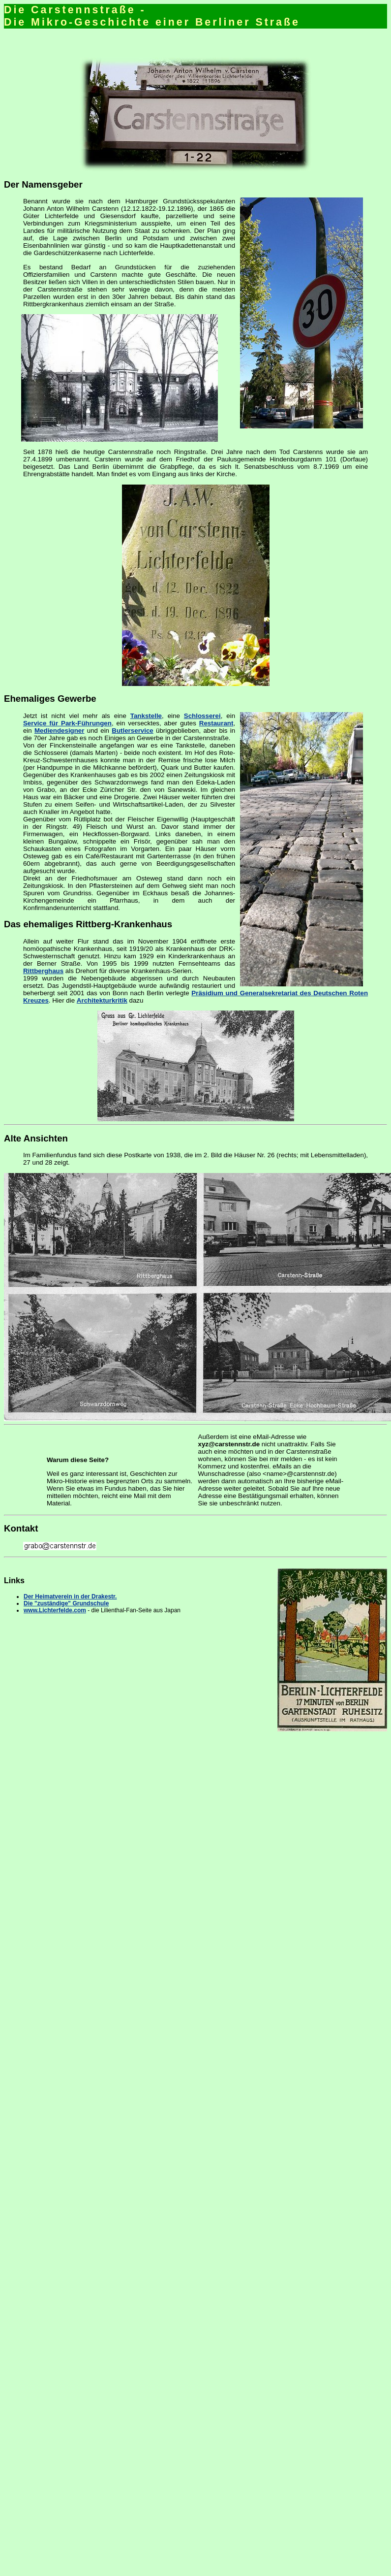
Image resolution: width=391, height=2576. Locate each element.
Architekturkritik (102, 1000)
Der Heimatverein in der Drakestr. (70, 1596)
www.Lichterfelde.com (55, 1610)
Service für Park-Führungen (67, 723)
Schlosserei (202, 715)
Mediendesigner (59, 730)
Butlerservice (132, 730)
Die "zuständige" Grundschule (66, 1603)
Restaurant (216, 723)
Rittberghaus (43, 971)
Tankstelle (146, 715)
